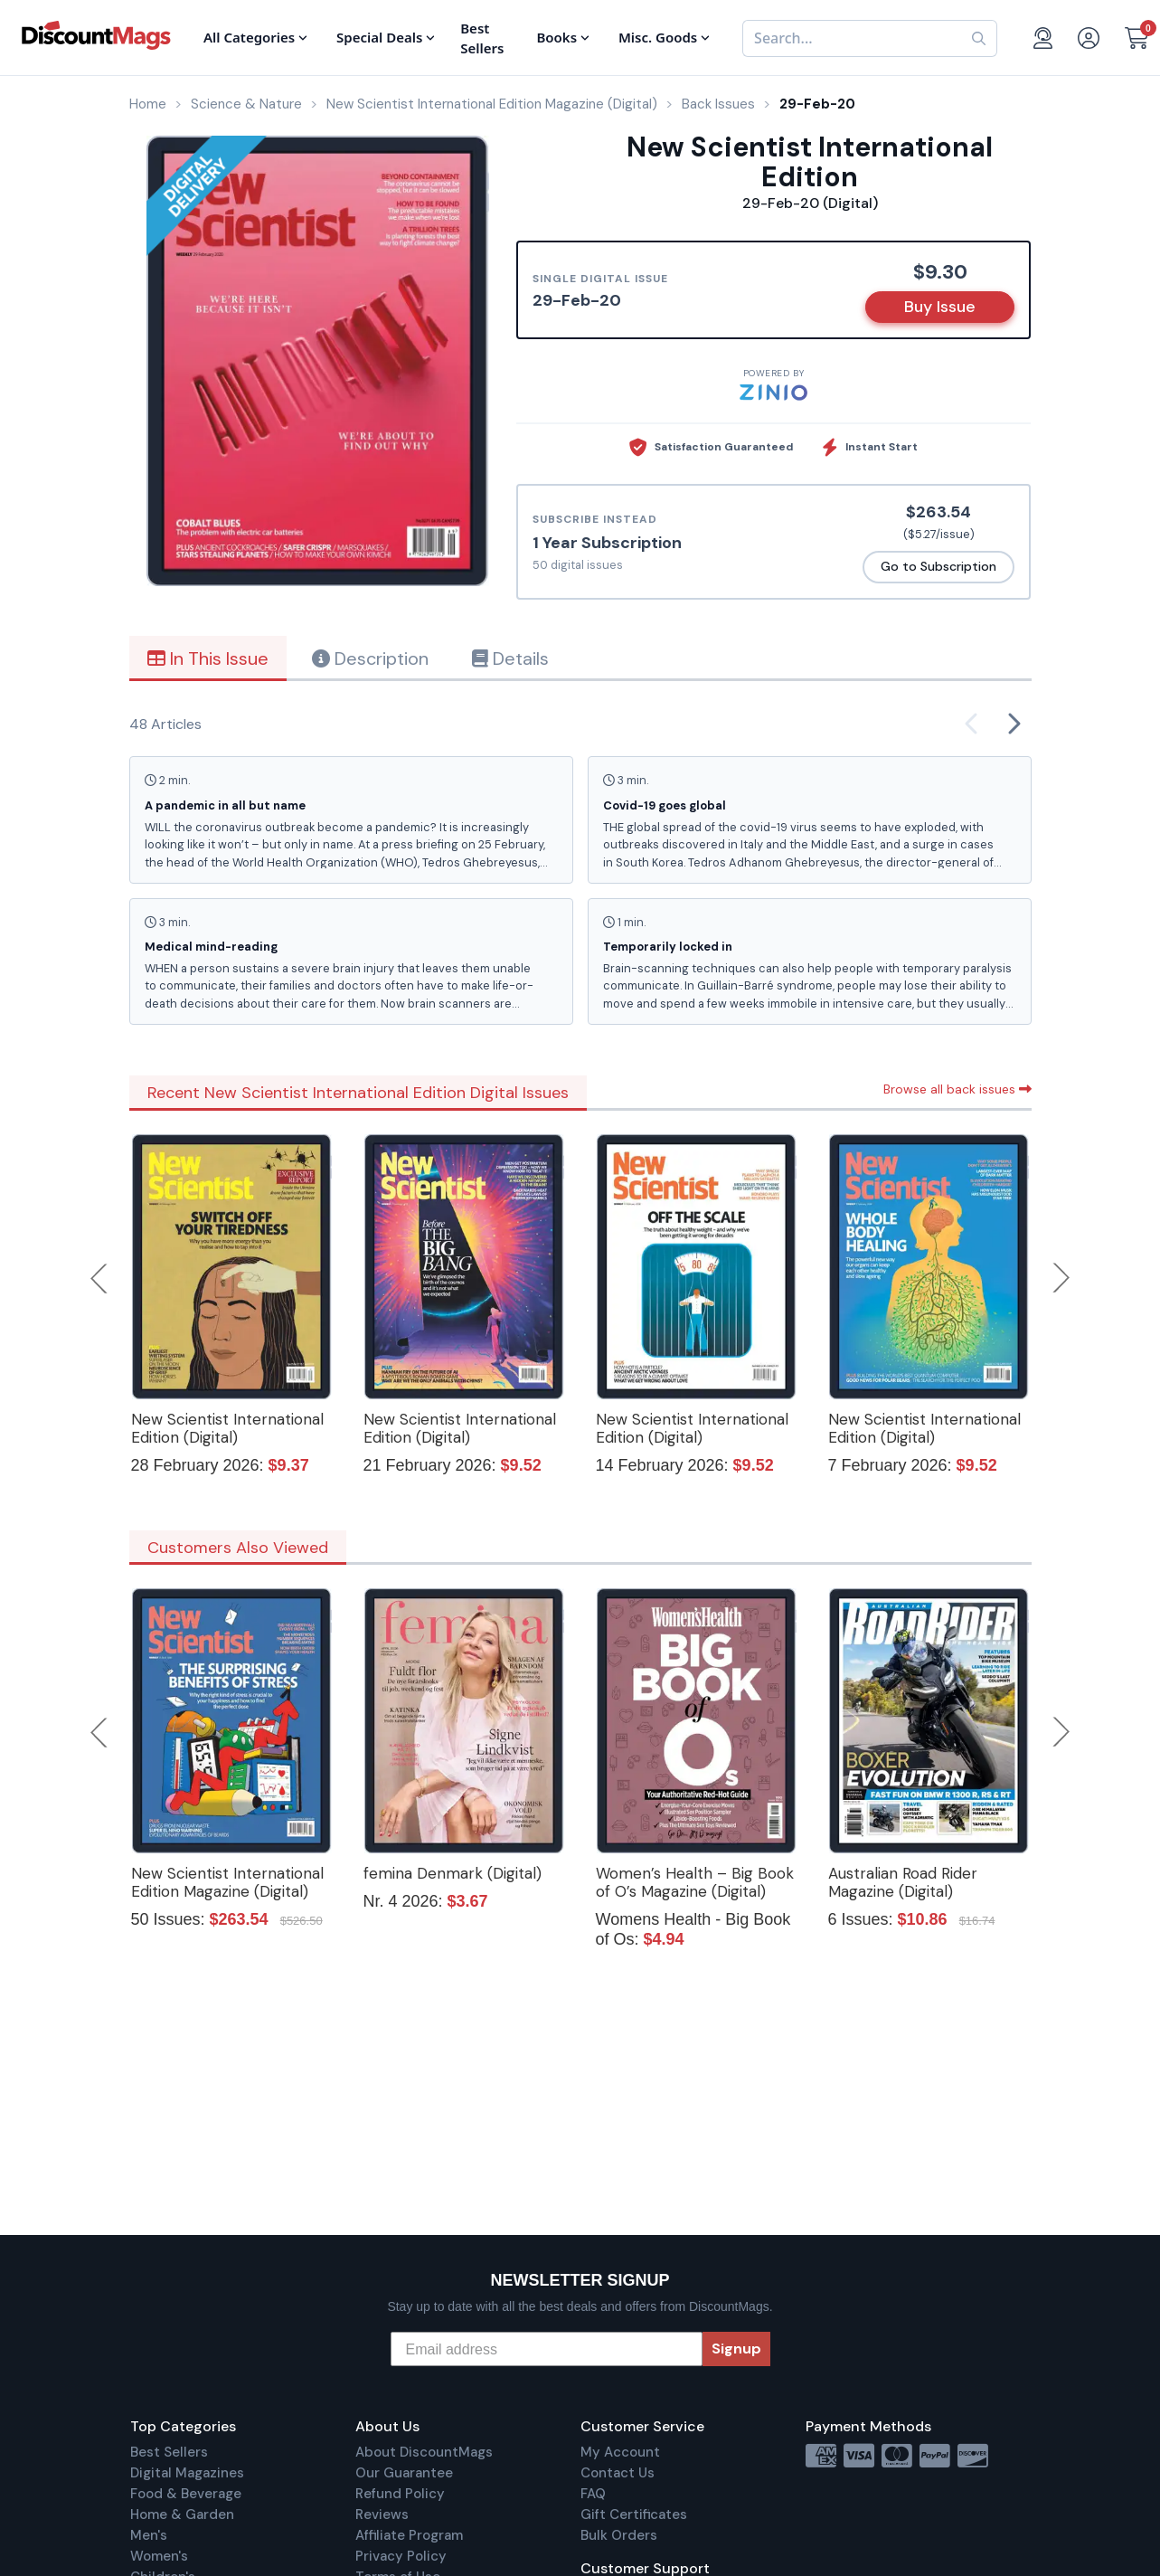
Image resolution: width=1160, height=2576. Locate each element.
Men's (148, 2535)
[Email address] (547, 2349)
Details (510, 658)
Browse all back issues (957, 1089)
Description (370, 658)
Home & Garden (182, 2514)
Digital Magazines (187, 2473)
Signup (736, 2348)
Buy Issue (940, 306)
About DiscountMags (424, 2452)
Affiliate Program (409, 2535)
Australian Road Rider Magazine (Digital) (902, 1882)
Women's (159, 2556)
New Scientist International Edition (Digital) (227, 1428)
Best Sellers (169, 2452)
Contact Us (617, 2473)
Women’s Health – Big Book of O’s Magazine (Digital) (695, 1882)
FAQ (593, 2494)
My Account (620, 2452)
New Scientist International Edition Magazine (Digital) (227, 1882)
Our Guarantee (404, 2473)
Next (1061, 1278)
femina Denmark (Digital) (452, 1873)
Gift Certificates (633, 2514)
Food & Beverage (185, 2494)
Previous (100, 1278)
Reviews (382, 2514)
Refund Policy (400, 2494)
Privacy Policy (401, 2556)
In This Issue (208, 658)
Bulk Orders (618, 2535)
